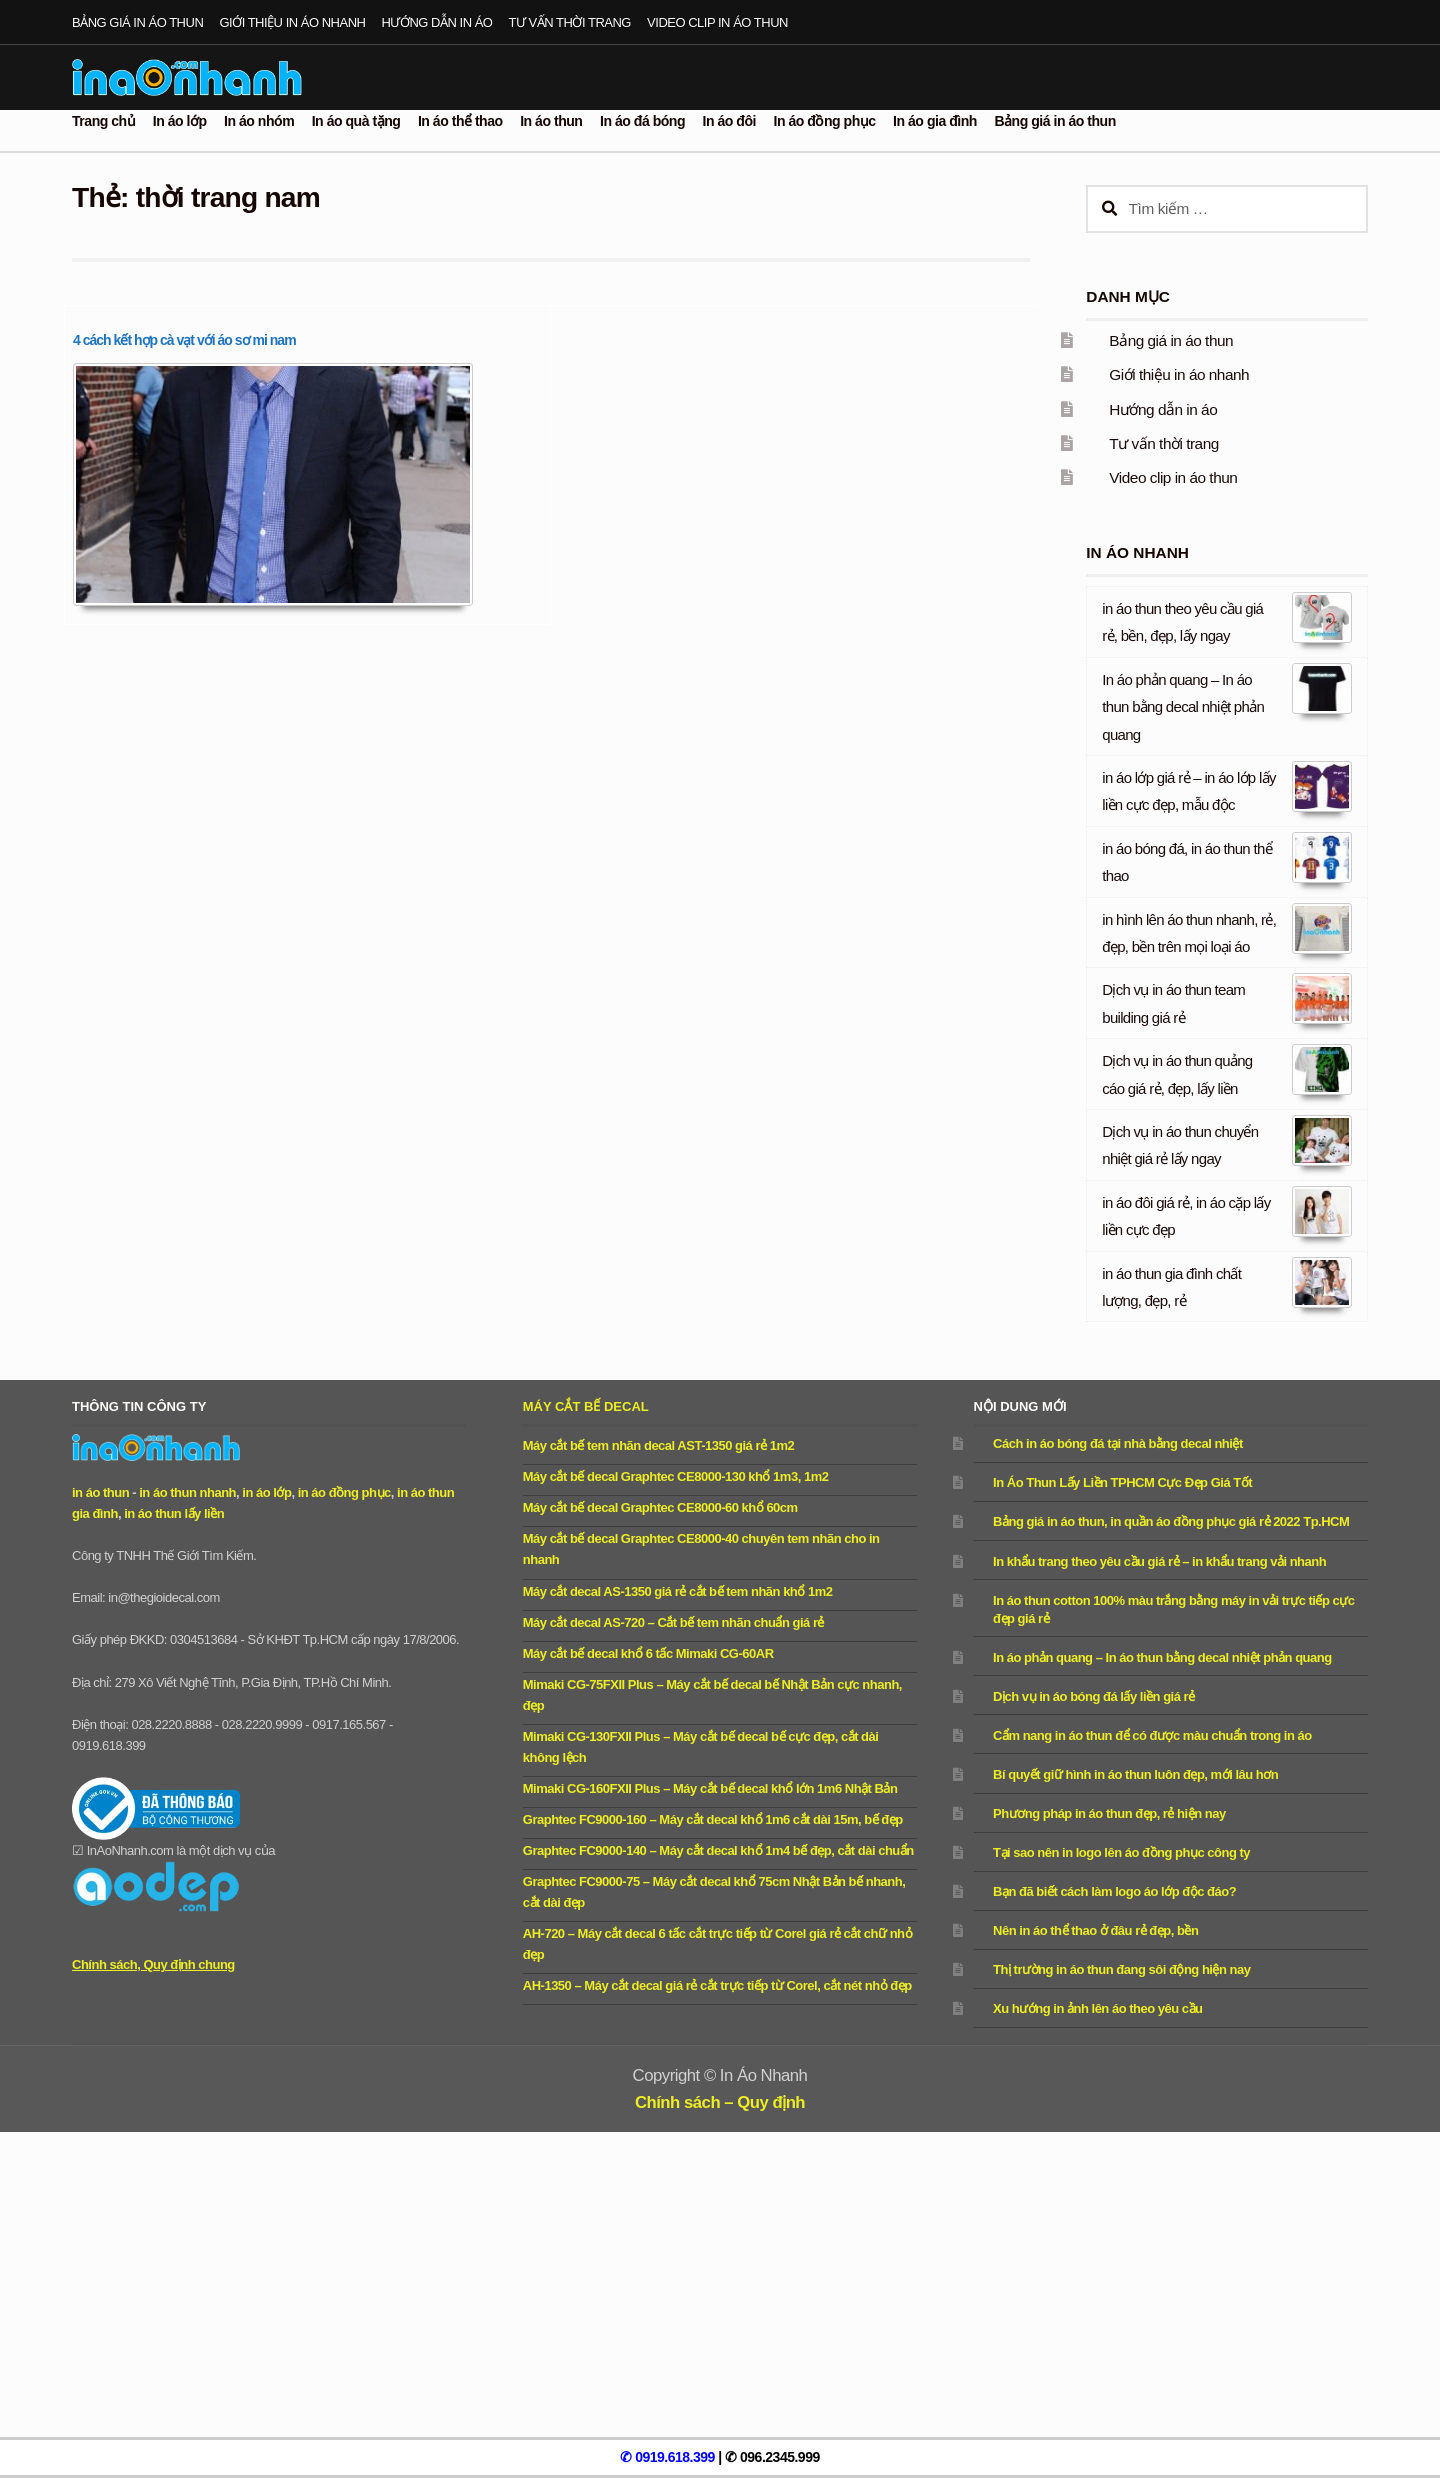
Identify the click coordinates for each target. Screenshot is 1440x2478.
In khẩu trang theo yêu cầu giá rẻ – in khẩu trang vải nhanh (1159, 1561)
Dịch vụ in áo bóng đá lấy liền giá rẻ (1094, 1696)
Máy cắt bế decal (586, 1406)
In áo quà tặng (356, 121)
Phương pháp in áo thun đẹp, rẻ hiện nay (1109, 1813)
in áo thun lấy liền (174, 1513)
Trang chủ (103, 121)
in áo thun (100, 1492)
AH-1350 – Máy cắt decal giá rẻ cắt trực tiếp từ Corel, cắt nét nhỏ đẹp (717, 1985)
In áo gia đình (935, 121)
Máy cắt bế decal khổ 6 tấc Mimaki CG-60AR (648, 1653)
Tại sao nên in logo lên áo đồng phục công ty (1121, 1852)
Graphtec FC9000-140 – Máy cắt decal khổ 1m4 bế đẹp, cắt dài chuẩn (718, 1850)
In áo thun (551, 121)
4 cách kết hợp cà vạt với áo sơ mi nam (184, 340)
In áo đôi (729, 121)
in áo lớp (266, 1492)
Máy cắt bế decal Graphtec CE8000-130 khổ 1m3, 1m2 (676, 1476)
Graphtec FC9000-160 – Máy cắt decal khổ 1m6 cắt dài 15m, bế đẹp (713, 1819)
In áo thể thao (460, 121)
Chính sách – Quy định (720, 2102)
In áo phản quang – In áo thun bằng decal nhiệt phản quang (1183, 707)
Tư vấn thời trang (570, 22)
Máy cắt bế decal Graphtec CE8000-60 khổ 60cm (660, 1507)
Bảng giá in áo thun (137, 22)
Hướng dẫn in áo (437, 22)
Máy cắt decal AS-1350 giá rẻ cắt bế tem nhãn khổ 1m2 (678, 1591)
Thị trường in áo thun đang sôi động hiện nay (1121, 1969)
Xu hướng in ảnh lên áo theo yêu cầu (1097, 2008)
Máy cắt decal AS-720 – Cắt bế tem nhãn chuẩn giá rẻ (673, 1622)
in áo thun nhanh (187, 1492)
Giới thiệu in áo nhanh (292, 22)
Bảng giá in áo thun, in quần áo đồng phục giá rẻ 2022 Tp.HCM (1171, 1521)
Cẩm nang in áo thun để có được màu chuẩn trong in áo (1152, 1735)
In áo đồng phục (825, 121)
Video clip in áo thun (717, 22)
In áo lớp (180, 121)
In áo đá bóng (642, 121)
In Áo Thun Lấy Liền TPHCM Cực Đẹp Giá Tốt (1122, 1482)
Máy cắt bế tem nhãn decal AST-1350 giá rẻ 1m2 (658, 1445)
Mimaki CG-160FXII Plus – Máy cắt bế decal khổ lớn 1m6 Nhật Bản (710, 1788)
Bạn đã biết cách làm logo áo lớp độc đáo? (1114, 1891)
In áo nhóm (259, 121)
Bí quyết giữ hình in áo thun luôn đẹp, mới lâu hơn (1135, 1774)
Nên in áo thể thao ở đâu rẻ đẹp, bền (1095, 1930)
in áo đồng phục (344, 1492)
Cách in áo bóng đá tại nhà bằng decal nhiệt (1118, 1443)
